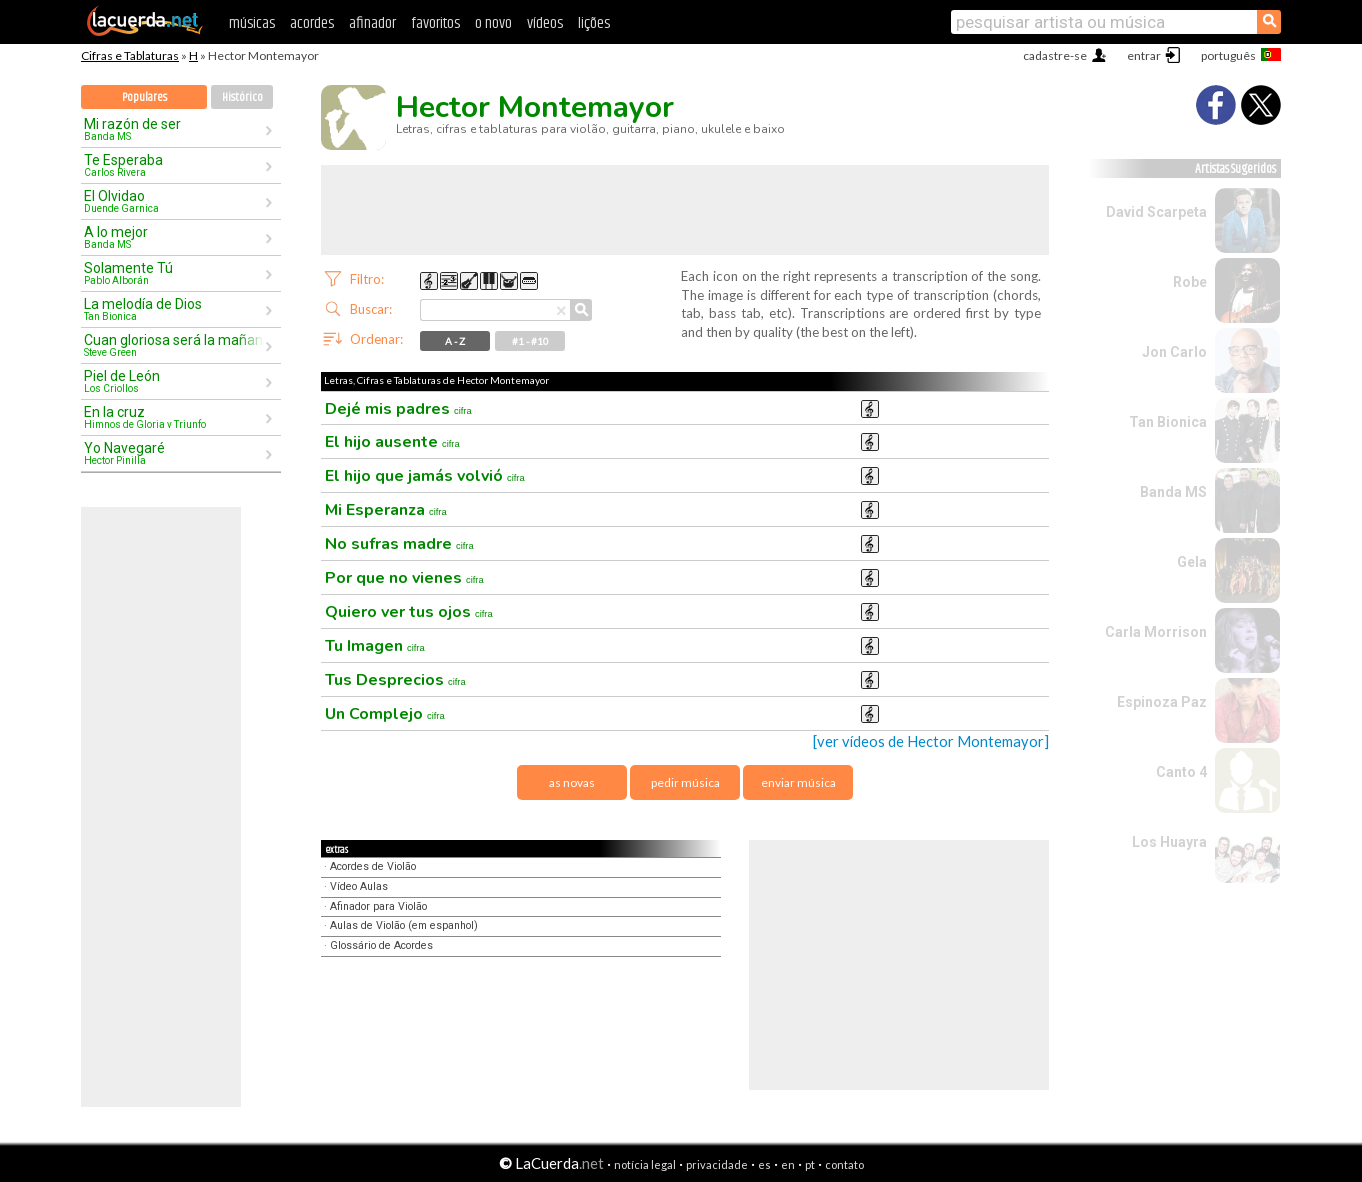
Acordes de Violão (373, 866)
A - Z (455, 341)
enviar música (798, 782)
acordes (312, 23)
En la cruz (174, 417)
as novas (572, 782)
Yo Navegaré (174, 453)
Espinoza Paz (1162, 702)
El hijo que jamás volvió (425, 476)
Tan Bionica (1168, 422)
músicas (252, 23)
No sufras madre (399, 544)
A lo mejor (174, 237)
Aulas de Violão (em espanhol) (404, 925)
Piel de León (174, 381)
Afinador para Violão (378, 906)
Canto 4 (1181, 772)
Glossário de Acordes (381, 945)
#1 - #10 (530, 341)
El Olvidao (174, 201)
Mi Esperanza (386, 510)
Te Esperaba (174, 165)
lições (594, 23)
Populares (144, 97)
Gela (1192, 562)
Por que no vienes (404, 578)
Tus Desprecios (395, 680)
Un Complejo (385, 714)
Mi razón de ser (174, 129)
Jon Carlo (1174, 352)
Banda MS (1173, 492)
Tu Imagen (375, 646)
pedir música (685, 782)
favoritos (435, 23)
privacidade (717, 1164)
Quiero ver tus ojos (409, 612)
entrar (1144, 55)
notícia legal (645, 1164)
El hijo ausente (392, 442)
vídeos (545, 23)
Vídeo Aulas (359, 886)
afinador (372, 23)
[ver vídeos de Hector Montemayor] (931, 741)
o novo (493, 23)
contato (844, 1164)
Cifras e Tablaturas (130, 55)
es (764, 1164)
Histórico (242, 97)
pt (810, 1164)
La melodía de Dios (174, 309)
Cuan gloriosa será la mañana (174, 345)
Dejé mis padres (398, 409)
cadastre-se (1055, 55)
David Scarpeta (1156, 212)
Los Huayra (1169, 842)
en (788, 1164)
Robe (1190, 282)
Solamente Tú (174, 273)
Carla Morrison (1156, 632)
